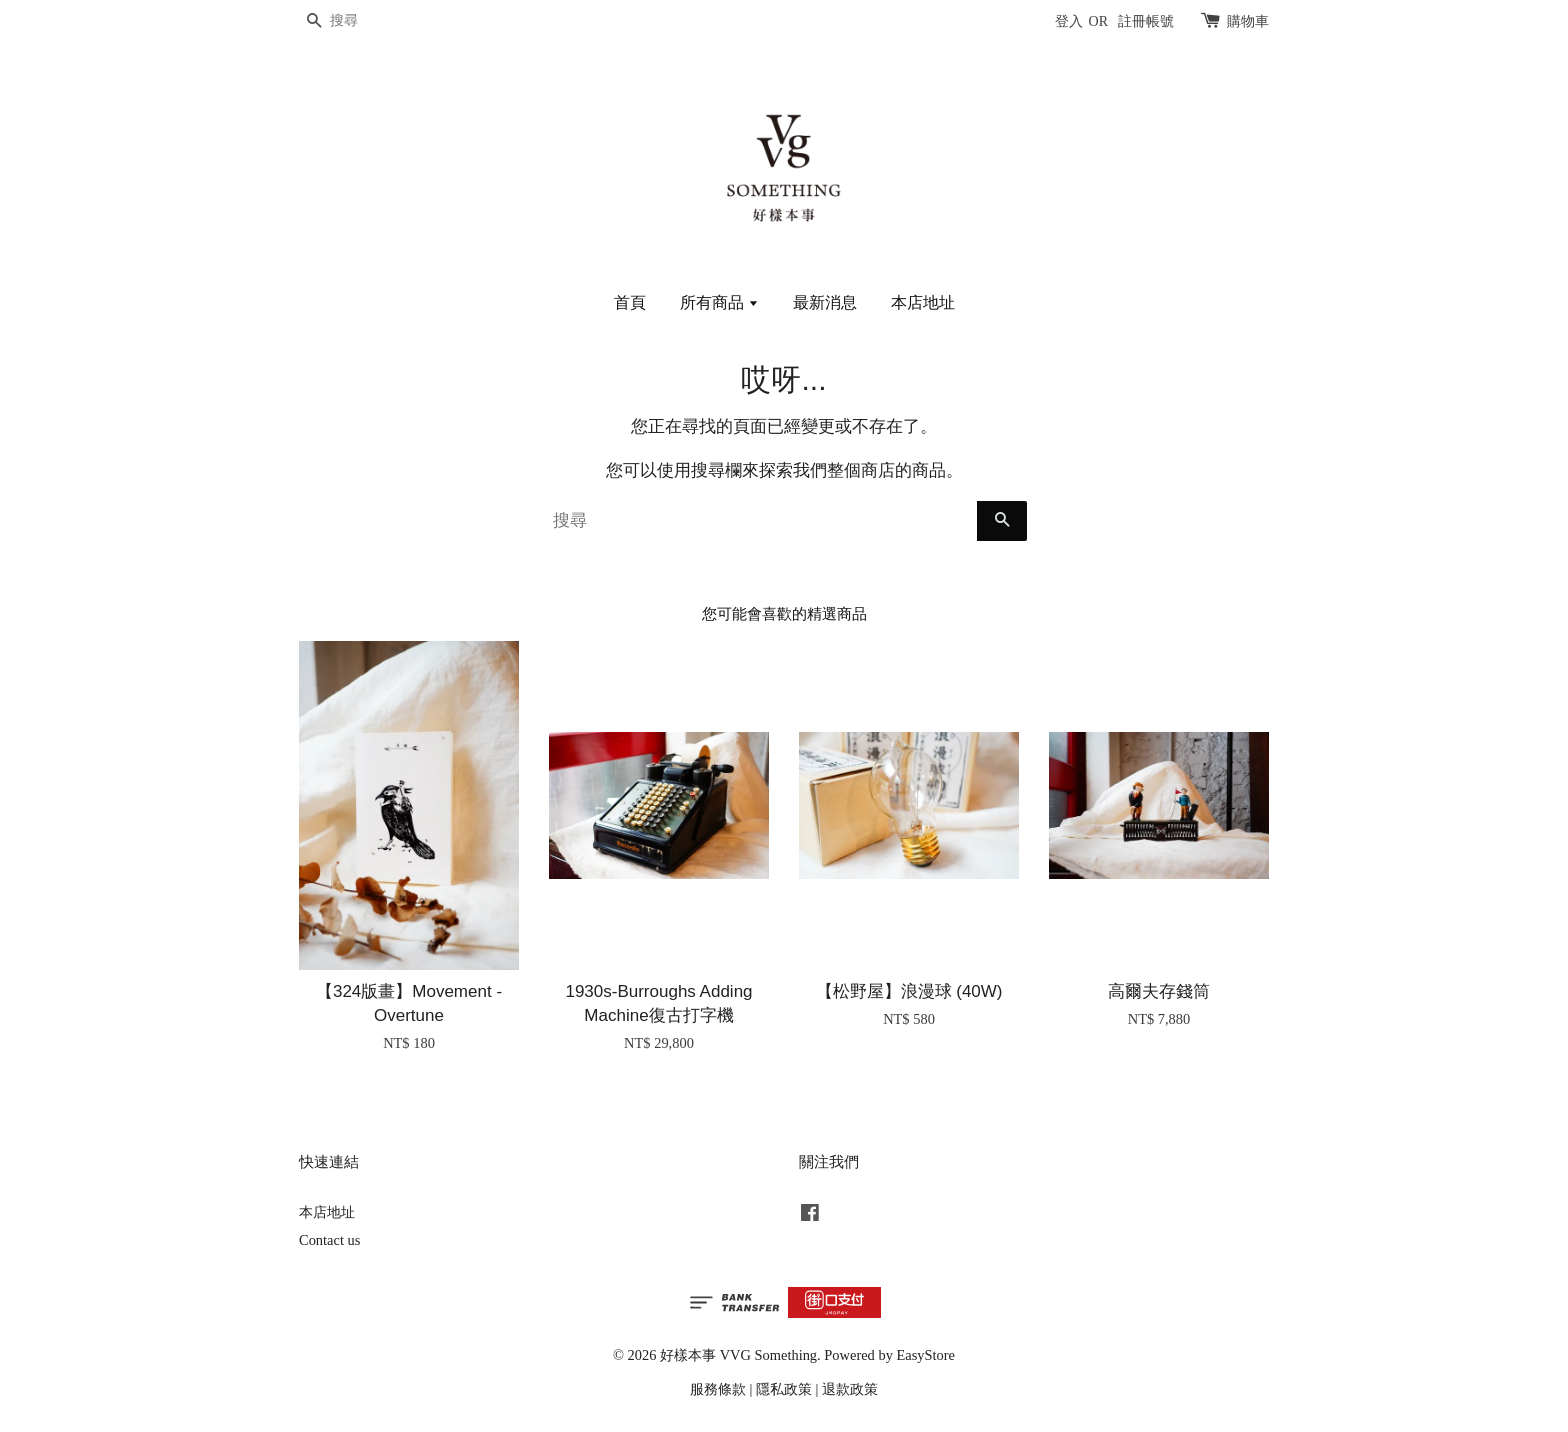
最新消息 (825, 302)
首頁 (630, 302)
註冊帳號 (1146, 21)
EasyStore (925, 1355)
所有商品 (719, 302)
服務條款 (718, 1389)
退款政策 (850, 1389)
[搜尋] (359, 21)
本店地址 (923, 302)
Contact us (329, 1240)
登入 (1069, 21)
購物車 (1248, 21)
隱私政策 (784, 1389)
